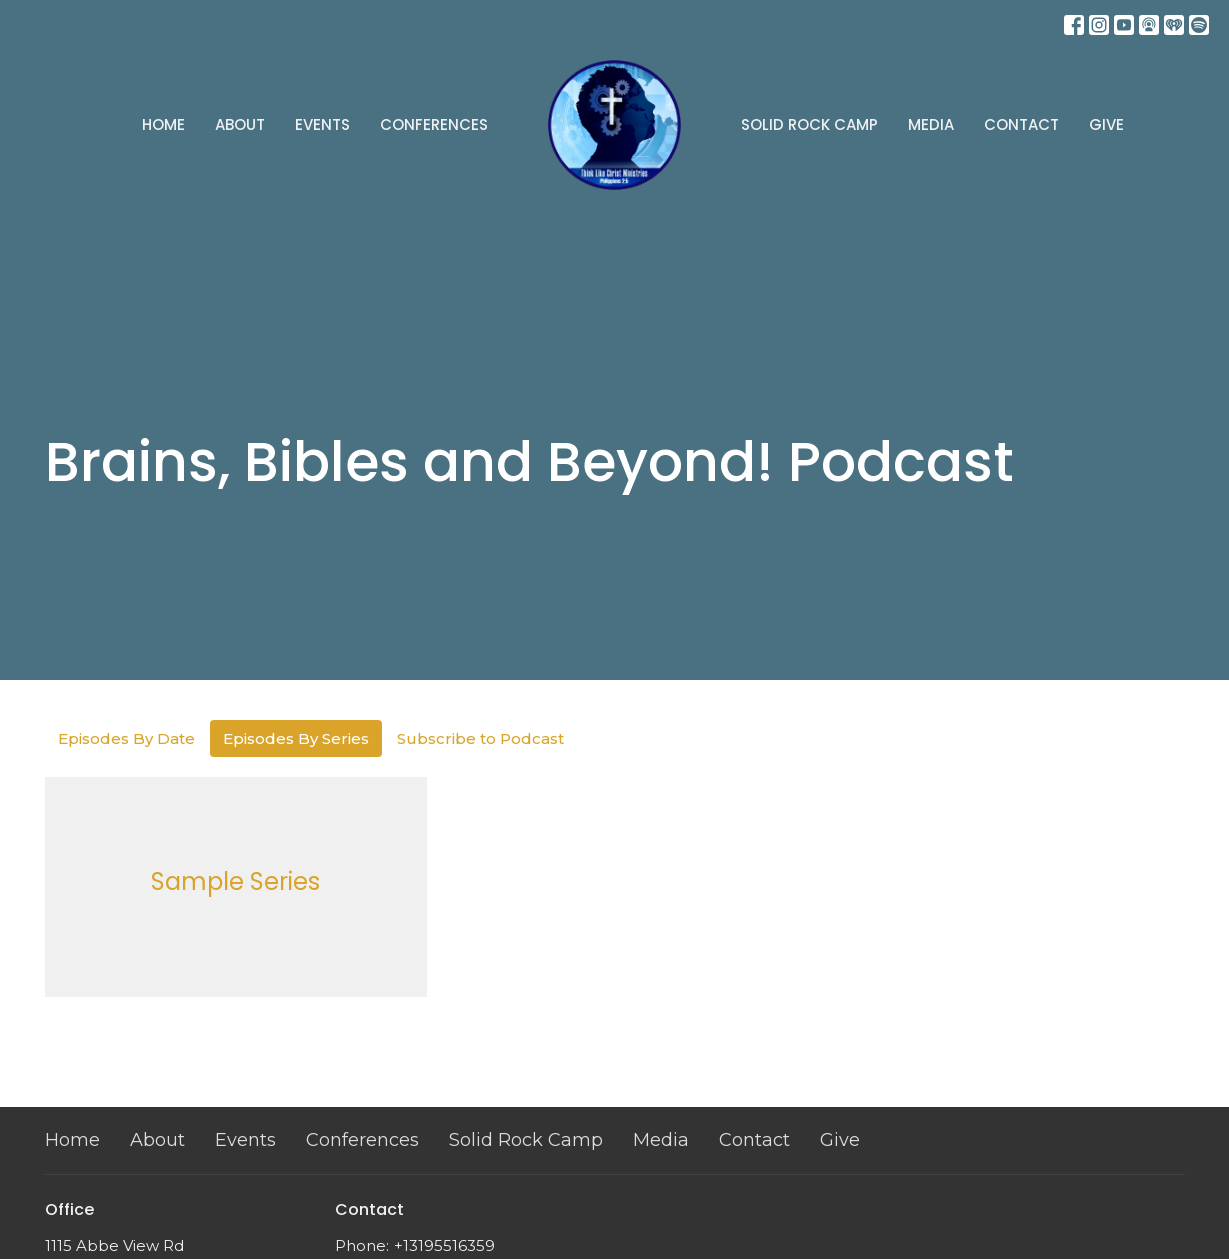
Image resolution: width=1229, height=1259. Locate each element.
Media (931, 124)
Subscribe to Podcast (480, 738)
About (240, 124)
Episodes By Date (126, 738)
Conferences (434, 124)
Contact (1021, 124)
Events (322, 124)
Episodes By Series (296, 738)
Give (1106, 124)
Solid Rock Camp (809, 124)
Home (163, 124)
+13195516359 (444, 1245)
